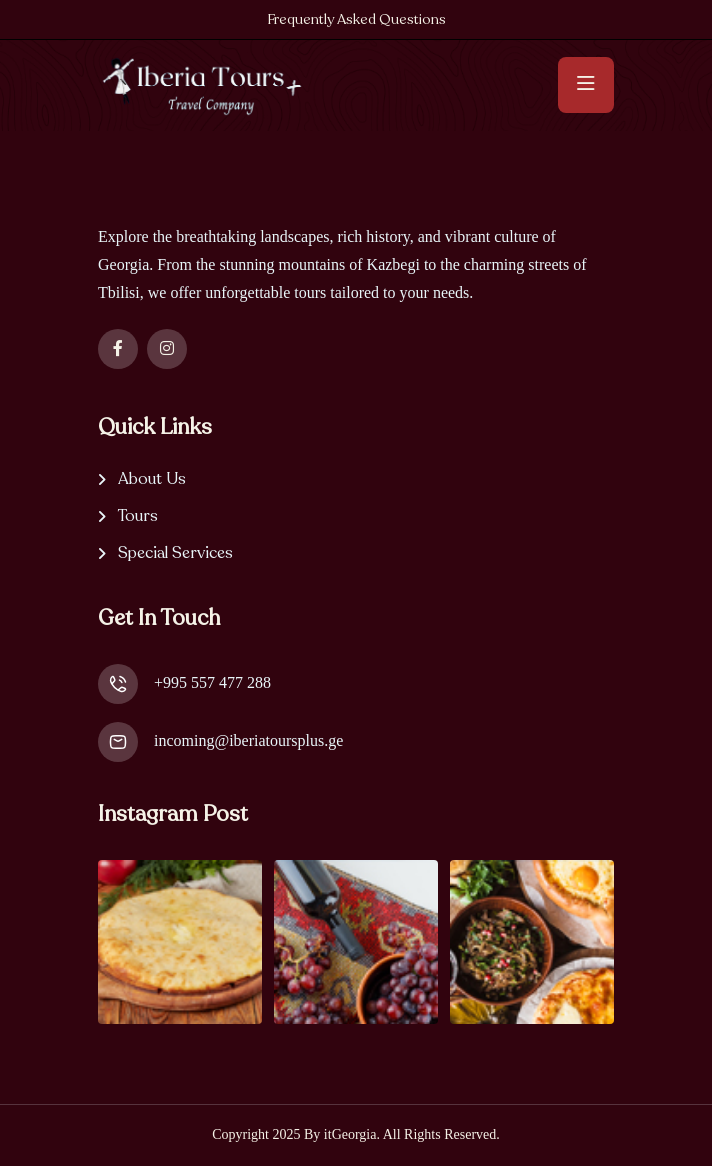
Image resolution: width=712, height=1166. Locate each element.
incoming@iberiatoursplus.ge (248, 740)
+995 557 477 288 (212, 682)
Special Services (175, 553)
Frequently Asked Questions (356, 19)
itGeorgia (350, 1134)
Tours (138, 516)
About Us (152, 479)
